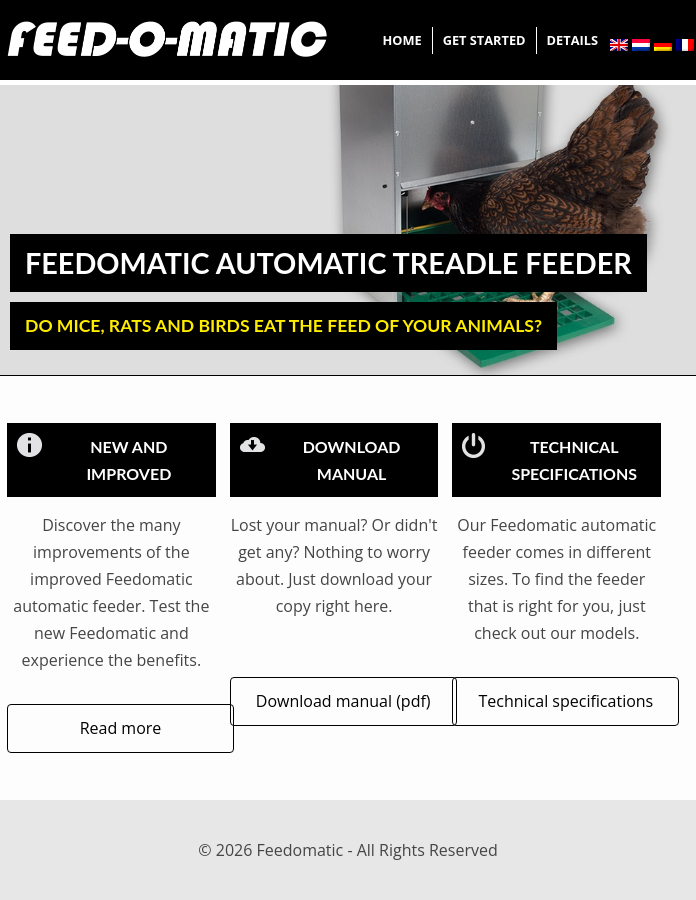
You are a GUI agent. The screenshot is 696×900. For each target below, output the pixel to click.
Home (401, 40)
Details (572, 40)
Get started (484, 40)
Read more (121, 728)
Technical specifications (565, 701)
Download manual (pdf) (343, 701)
